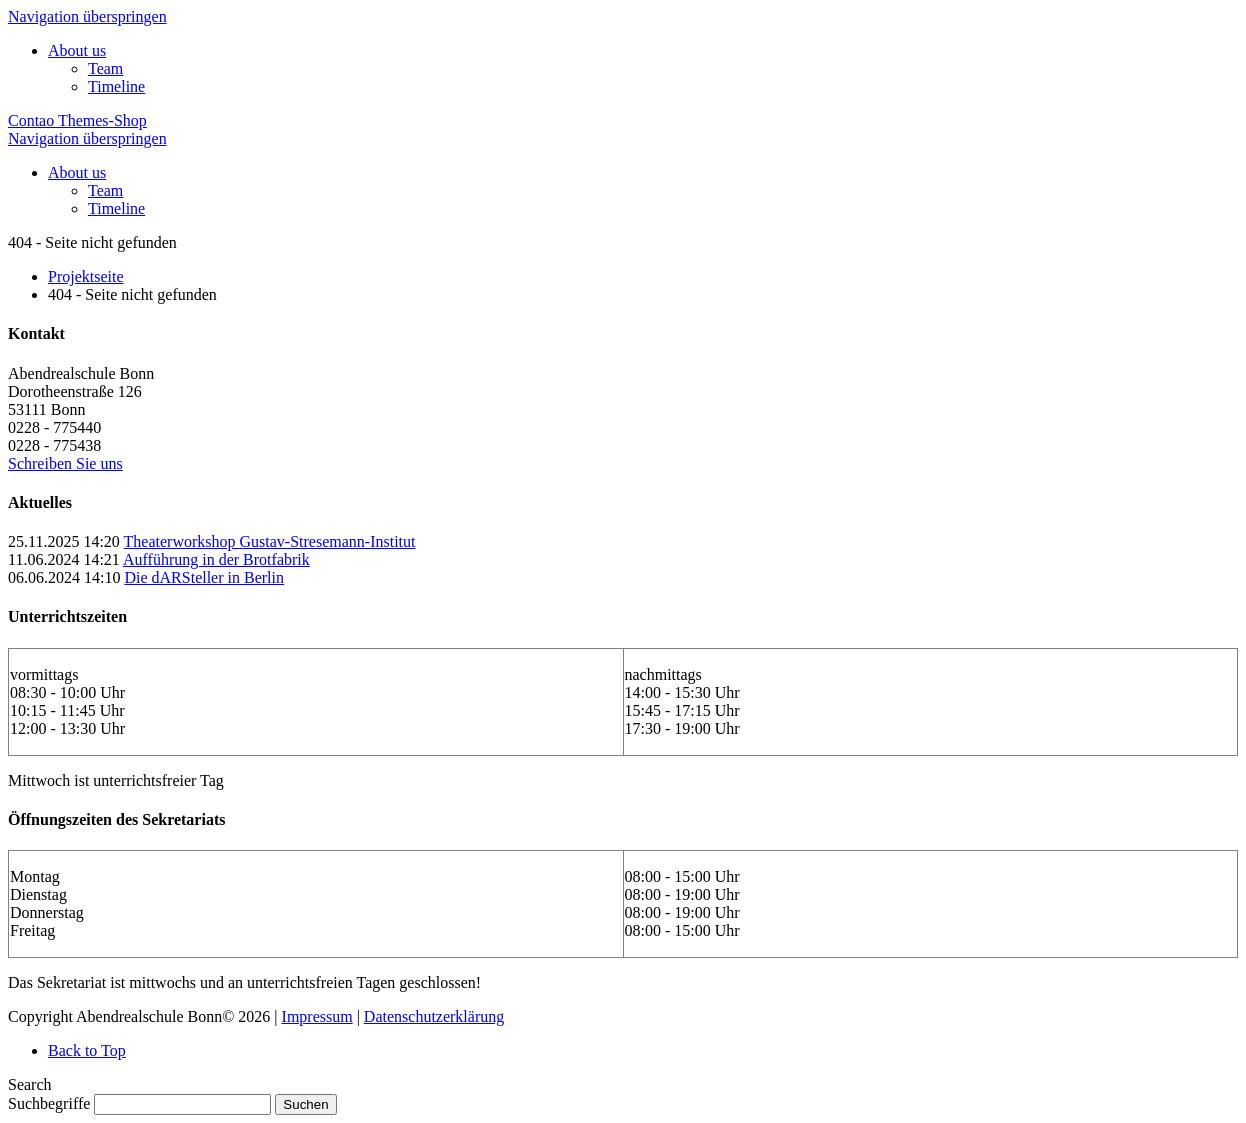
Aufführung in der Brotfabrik (216, 559)
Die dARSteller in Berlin (204, 577)
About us (77, 50)
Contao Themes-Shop (77, 120)
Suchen (305, 1104)
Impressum (317, 1016)
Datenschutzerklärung (434, 1016)
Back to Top (87, 1050)
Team (105, 68)
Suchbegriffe (49, 1103)
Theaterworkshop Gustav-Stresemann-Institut (270, 541)
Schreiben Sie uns (65, 463)
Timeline (116, 86)
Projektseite (86, 276)
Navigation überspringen (87, 16)
